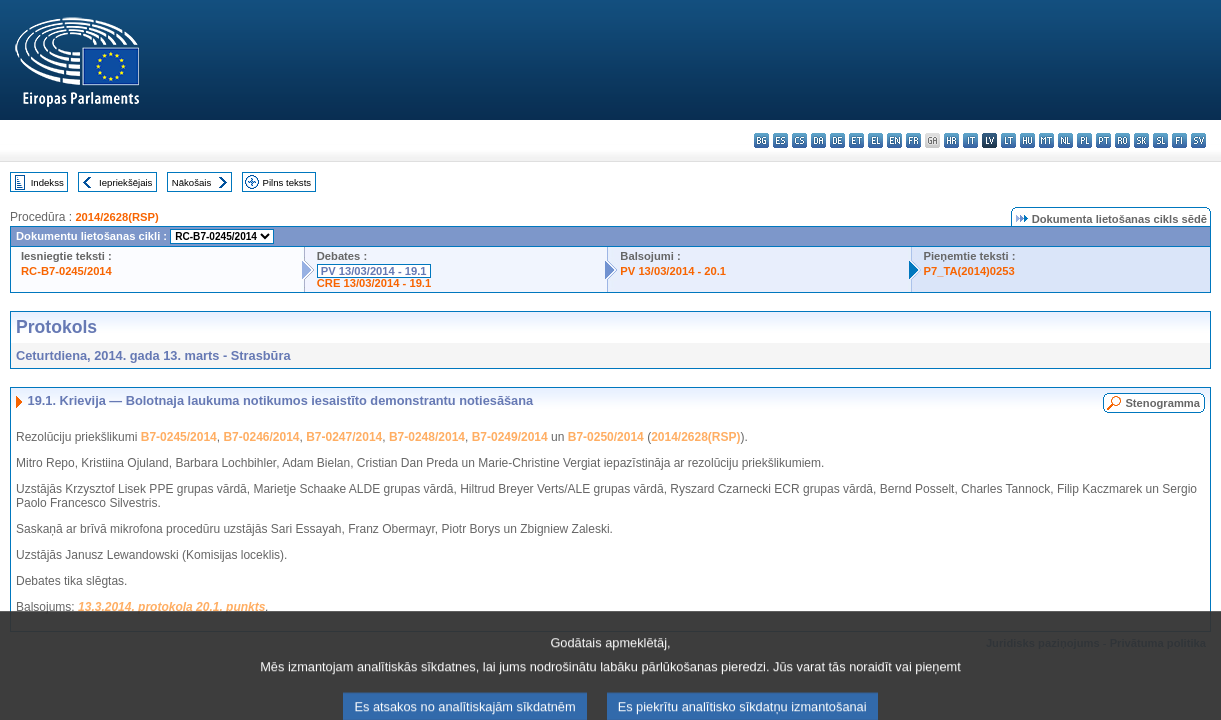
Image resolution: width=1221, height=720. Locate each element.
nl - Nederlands (1065, 140)
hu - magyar (1027, 140)
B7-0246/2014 (261, 437)
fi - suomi (1179, 140)
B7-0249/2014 (510, 437)
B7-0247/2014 (344, 437)
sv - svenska (1198, 140)
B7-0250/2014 (606, 437)
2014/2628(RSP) (116, 217)
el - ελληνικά (875, 140)
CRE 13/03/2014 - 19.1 (374, 283)
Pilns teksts (287, 182)
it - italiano (970, 140)
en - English (894, 140)
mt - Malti (1046, 140)
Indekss (47, 182)
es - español (780, 140)
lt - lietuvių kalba (1008, 140)
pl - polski (1084, 140)
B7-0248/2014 (427, 437)
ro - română (1122, 140)
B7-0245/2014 (179, 437)
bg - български (761, 140)
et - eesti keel (856, 140)
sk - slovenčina (1141, 140)
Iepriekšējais (125, 182)
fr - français (913, 140)
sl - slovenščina (1160, 140)
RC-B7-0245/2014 (66, 271)
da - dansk (818, 140)
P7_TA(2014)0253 (969, 271)
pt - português (1103, 140)
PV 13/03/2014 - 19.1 (374, 271)
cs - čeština (799, 140)
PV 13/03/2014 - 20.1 (673, 271)
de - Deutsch (837, 140)
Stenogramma (1162, 403)
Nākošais (191, 182)
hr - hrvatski (951, 140)
